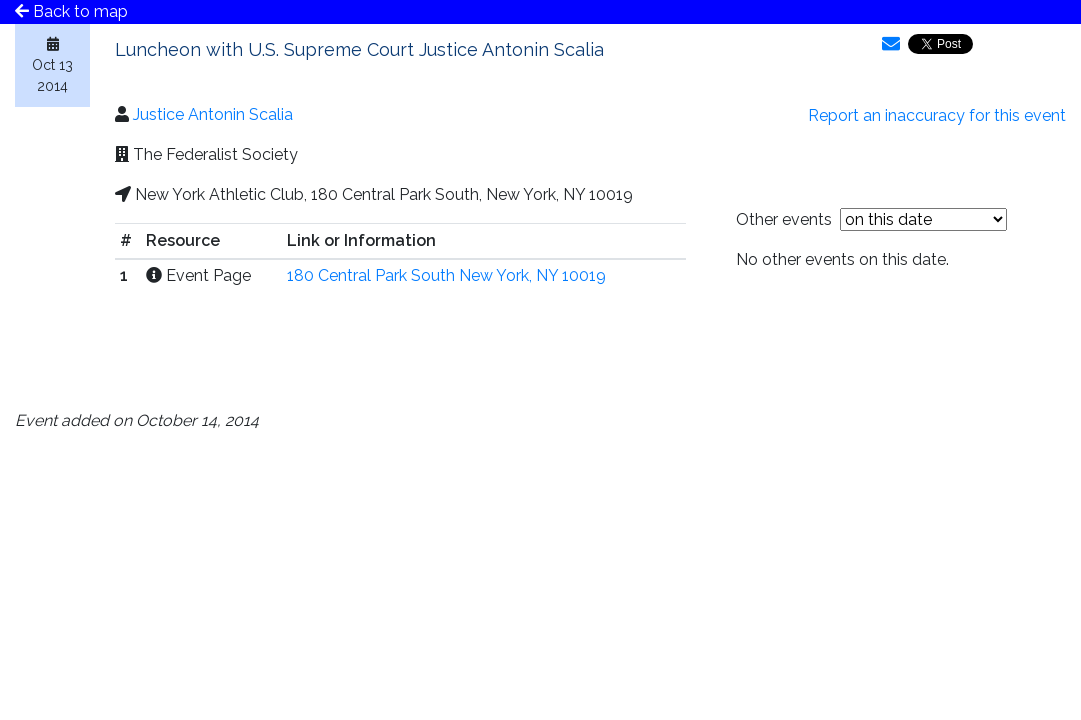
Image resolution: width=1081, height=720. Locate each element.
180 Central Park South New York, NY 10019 (446, 275)
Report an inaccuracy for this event (937, 115)
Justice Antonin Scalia (213, 114)
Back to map (71, 11)
